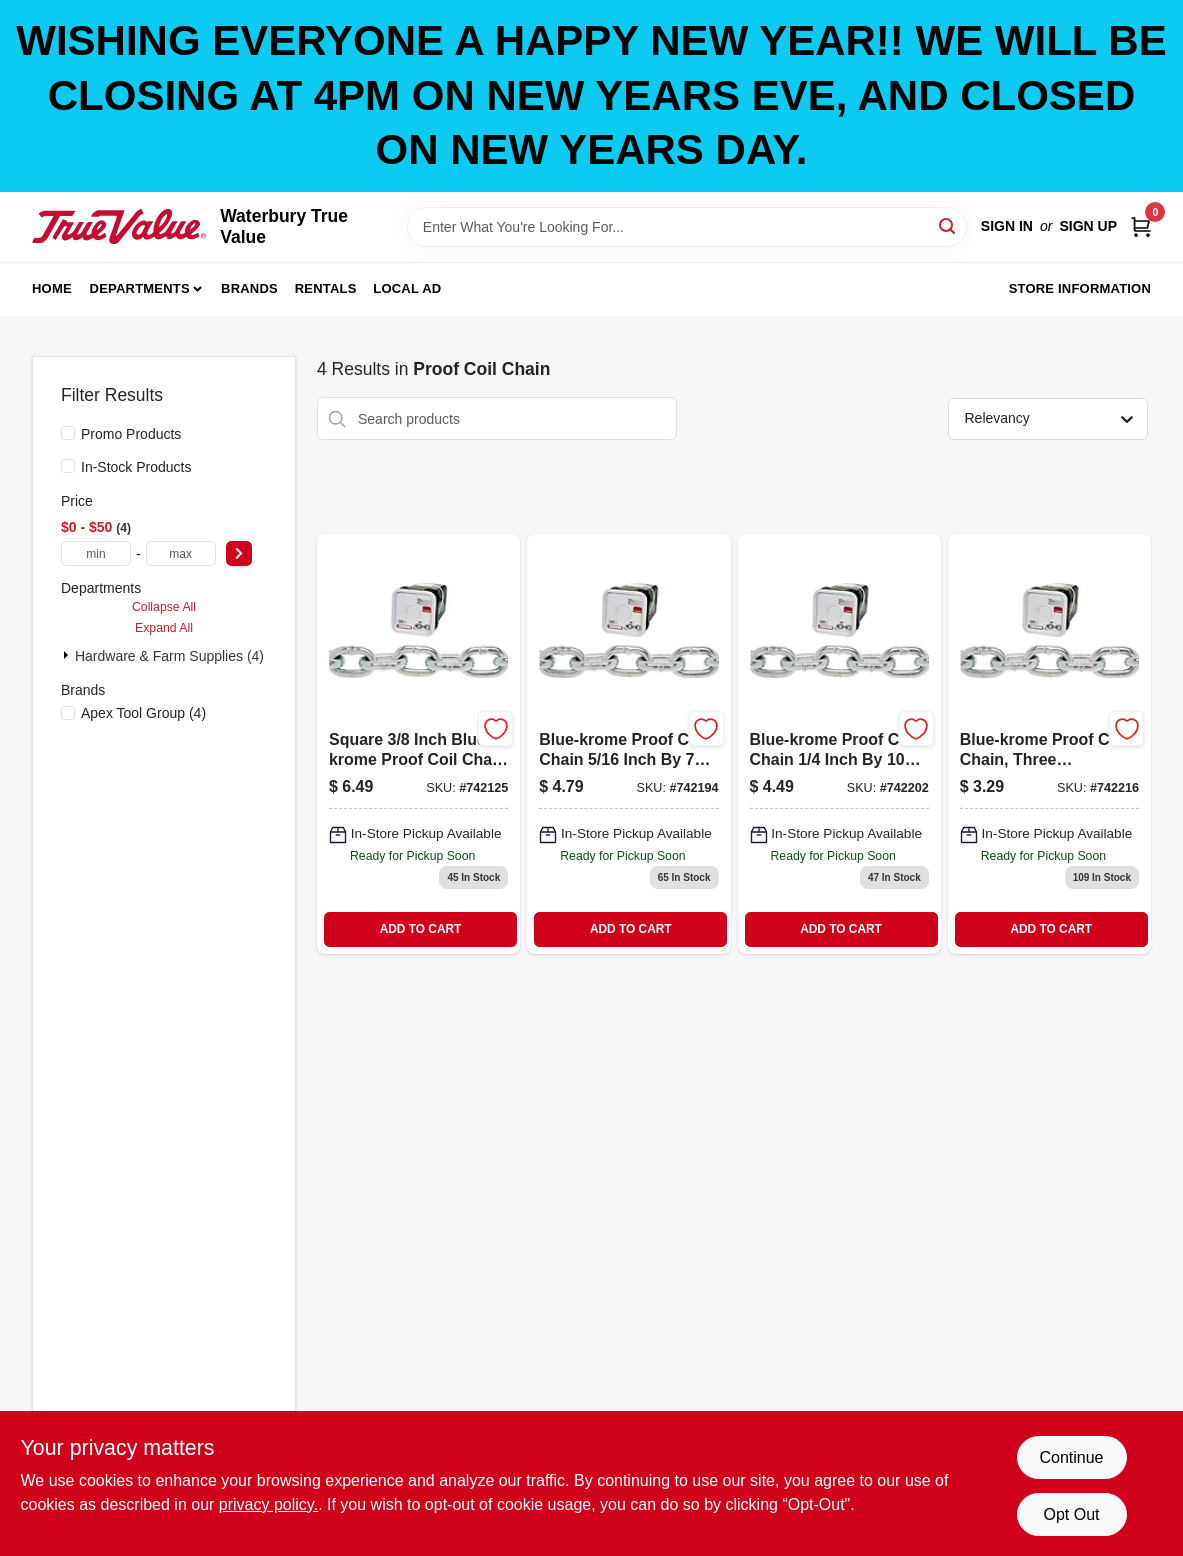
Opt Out (1071, 1514)
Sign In (1007, 226)
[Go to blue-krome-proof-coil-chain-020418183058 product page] (1049, 743)
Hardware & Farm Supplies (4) (169, 656)
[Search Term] (687, 227)
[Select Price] (239, 553)
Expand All (164, 628)
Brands (249, 288)
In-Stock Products (136, 467)
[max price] (181, 553)
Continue (1071, 1457)
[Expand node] (68, 655)
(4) (143, 713)
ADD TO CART (421, 929)
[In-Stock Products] (68, 466)
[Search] (948, 225)
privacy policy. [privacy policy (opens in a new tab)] (268, 1504)
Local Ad (407, 288)
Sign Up (1088, 226)
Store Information (1080, 288)
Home (52, 288)
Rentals (326, 288)
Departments (140, 288)
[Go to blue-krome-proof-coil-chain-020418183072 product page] (839, 743)
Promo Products (131, 434)
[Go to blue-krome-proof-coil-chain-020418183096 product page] (628, 743)
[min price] (96, 553)
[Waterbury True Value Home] (119, 226)
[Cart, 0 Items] (1141, 226)
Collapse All (164, 607)
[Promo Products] (68, 433)
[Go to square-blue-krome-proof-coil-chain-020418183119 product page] (418, 743)
